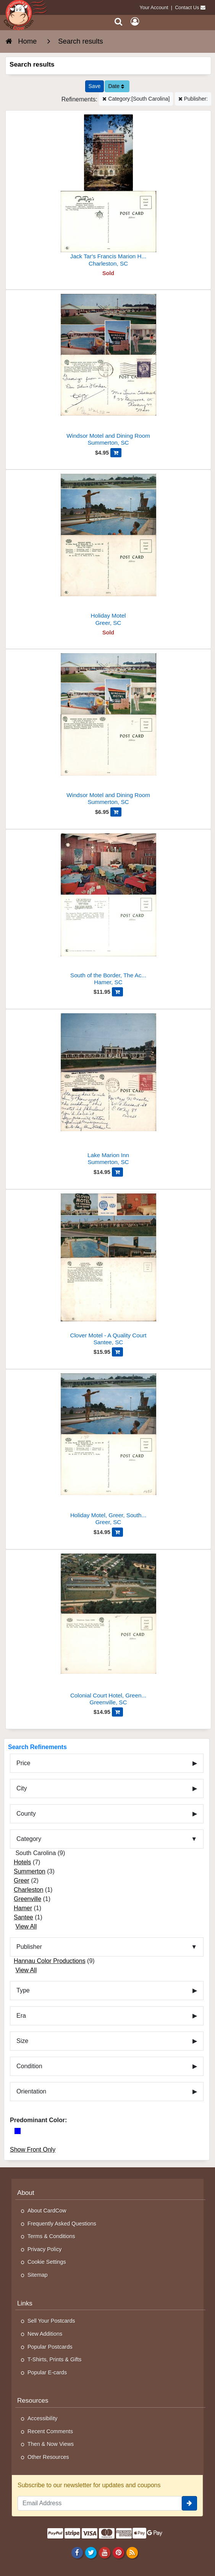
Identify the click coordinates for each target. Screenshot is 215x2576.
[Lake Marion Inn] (108, 1090)
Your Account (154, 7)
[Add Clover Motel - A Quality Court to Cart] (117, 1351)
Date (116, 86)
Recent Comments (50, 2431)
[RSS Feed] (132, 2552)
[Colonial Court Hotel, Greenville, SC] (108, 1631)
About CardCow (46, 2211)
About (25, 2192)
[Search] (119, 21)
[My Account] (135, 21)
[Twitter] (90, 2552)
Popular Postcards (50, 2347)
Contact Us (187, 7)
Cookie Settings (46, 2262)
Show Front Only (32, 2149)
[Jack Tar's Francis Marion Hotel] (108, 191)
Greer (21, 1880)
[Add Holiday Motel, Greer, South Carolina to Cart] (117, 1532)
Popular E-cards (47, 2372)
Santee (23, 1917)
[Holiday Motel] (108, 551)
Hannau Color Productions (50, 1961)
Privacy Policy (44, 2249)
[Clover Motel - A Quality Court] (108, 1270)
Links (24, 2303)
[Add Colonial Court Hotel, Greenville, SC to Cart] (117, 1712)
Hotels (22, 1862)
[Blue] (18, 2131)
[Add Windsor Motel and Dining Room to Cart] (115, 452)
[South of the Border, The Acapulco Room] (108, 910)
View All (26, 1926)
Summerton (29, 1871)
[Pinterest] (118, 2552)
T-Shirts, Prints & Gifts (54, 2359)
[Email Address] (100, 2503)
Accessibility (42, 2418)
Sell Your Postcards (51, 2321)
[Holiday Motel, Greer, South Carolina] (108, 1450)
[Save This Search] (94, 86)
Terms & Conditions (51, 2236)
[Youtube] (104, 2552)
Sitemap (37, 2275)
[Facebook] (77, 2552)
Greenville (27, 1899)
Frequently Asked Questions (61, 2224)
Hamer (23, 1908)
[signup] (189, 2503)
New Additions (44, 2334)
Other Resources (48, 2457)
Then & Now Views (50, 2444)
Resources (32, 2400)
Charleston (28, 1889)
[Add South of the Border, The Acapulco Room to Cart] (117, 991)
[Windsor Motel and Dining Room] (108, 371)
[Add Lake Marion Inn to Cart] (117, 1172)
